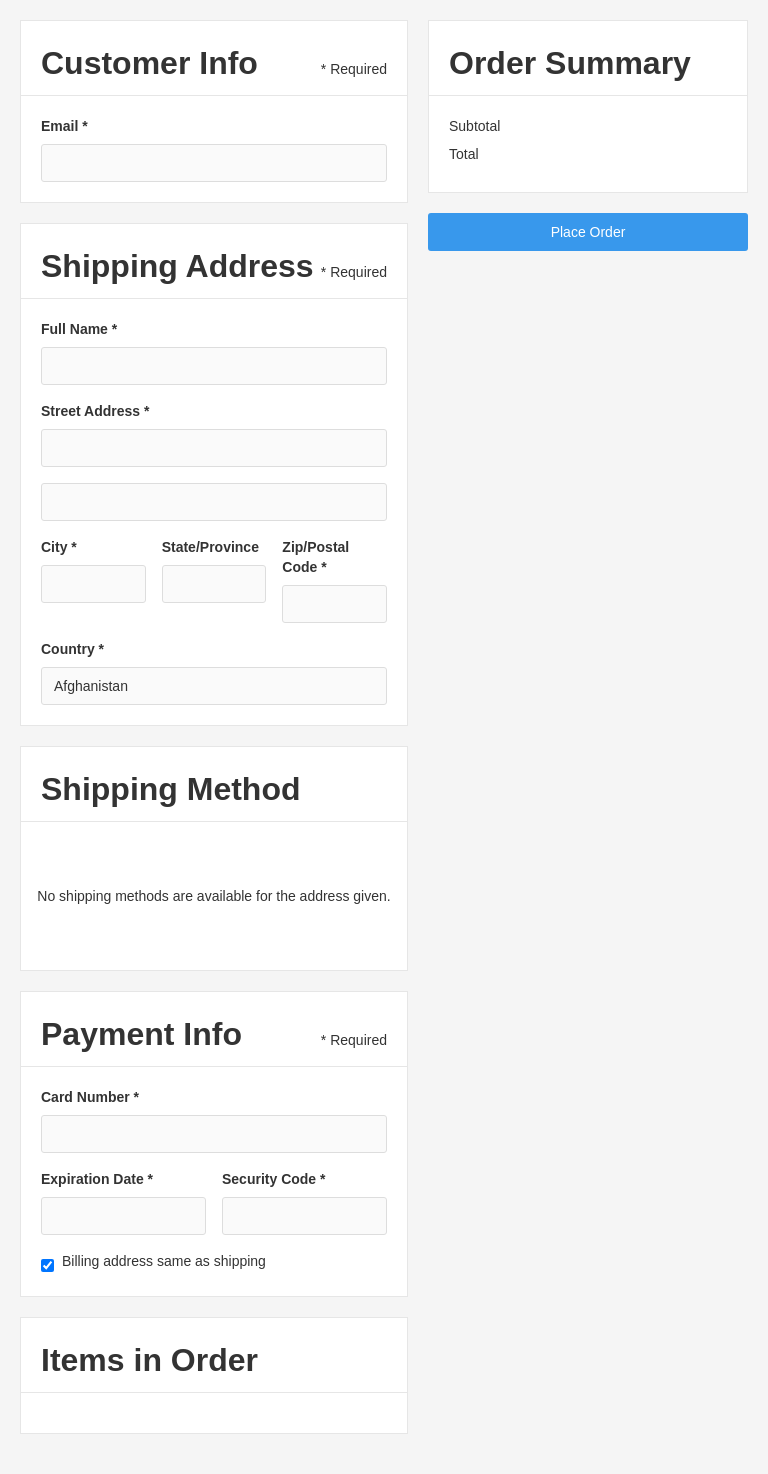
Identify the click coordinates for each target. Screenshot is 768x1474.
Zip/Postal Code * (315, 557)
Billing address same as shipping (164, 1261)
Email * (64, 126)
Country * (72, 649)
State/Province (210, 547)
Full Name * (79, 329)
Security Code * (273, 1179)
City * (59, 547)
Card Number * (90, 1097)
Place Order (588, 232)
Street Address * (95, 411)
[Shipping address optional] (214, 502)
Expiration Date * (97, 1179)
